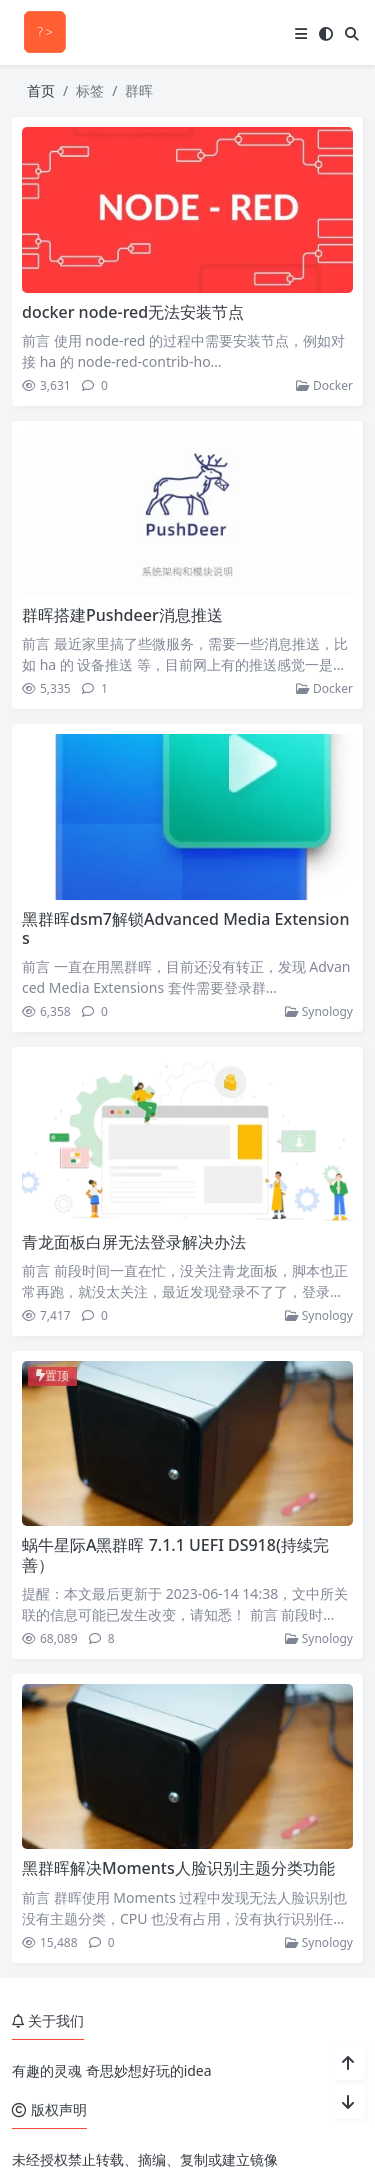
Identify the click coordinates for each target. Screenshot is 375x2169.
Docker (324, 385)
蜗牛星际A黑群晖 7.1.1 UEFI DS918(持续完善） (175, 1554)
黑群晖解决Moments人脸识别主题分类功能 (178, 1868)
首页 (41, 90)
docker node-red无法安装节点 (133, 312)
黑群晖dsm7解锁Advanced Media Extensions (185, 928)
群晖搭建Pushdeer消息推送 (122, 615)
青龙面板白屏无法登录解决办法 (134, 1242)
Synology (319, 1011)
